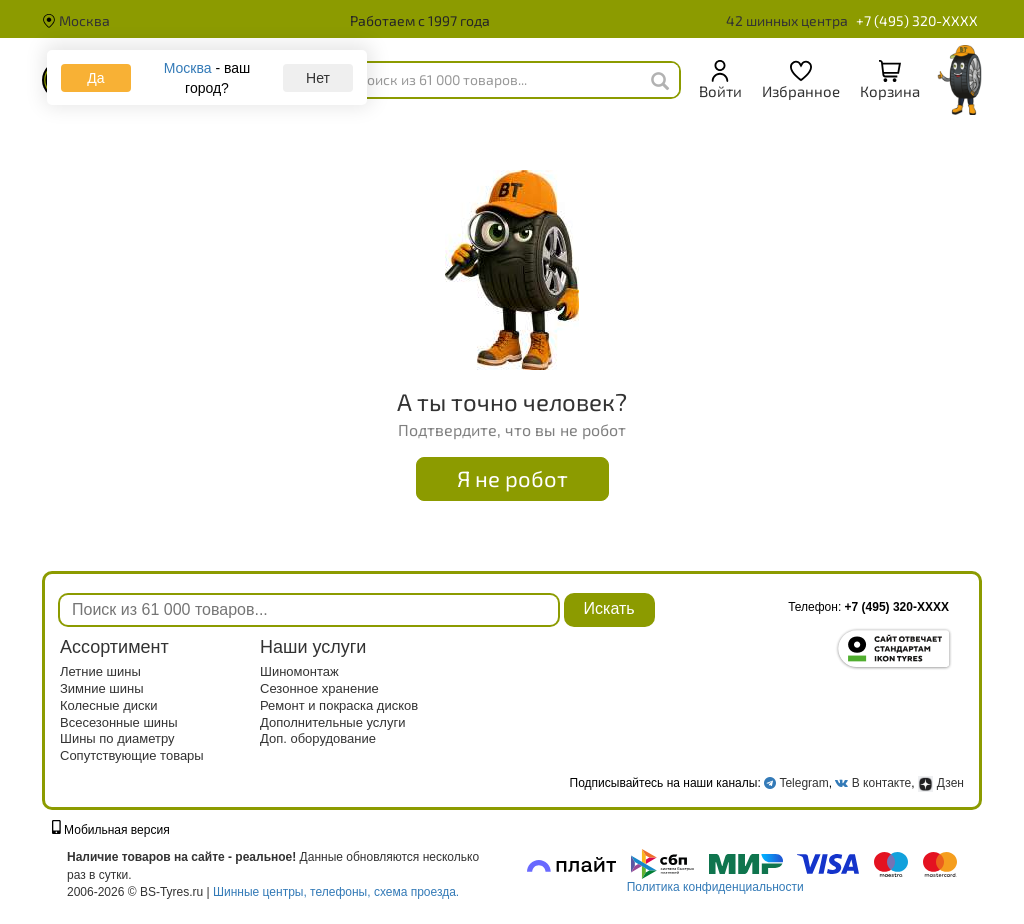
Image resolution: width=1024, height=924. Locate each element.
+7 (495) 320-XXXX (917, 20)
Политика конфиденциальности (715, 887)
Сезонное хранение (319, 688)
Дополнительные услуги (332, 722)
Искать (609, 608)
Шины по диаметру (117, 738)
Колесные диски (109, 705)
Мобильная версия (111, 830)
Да (95, 78)
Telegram (803, 783)
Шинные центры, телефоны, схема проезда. (336, 892)
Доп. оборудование (318, 738)
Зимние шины (102, 688)
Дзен (941, 783)
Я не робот (512, 478)
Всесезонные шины (119, 722)
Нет (318, 78)
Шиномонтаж (299, 671)
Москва (76, 20)
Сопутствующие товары (132, 755)
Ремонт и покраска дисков (339, 705)
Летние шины (100, 671)
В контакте (881, 783)
